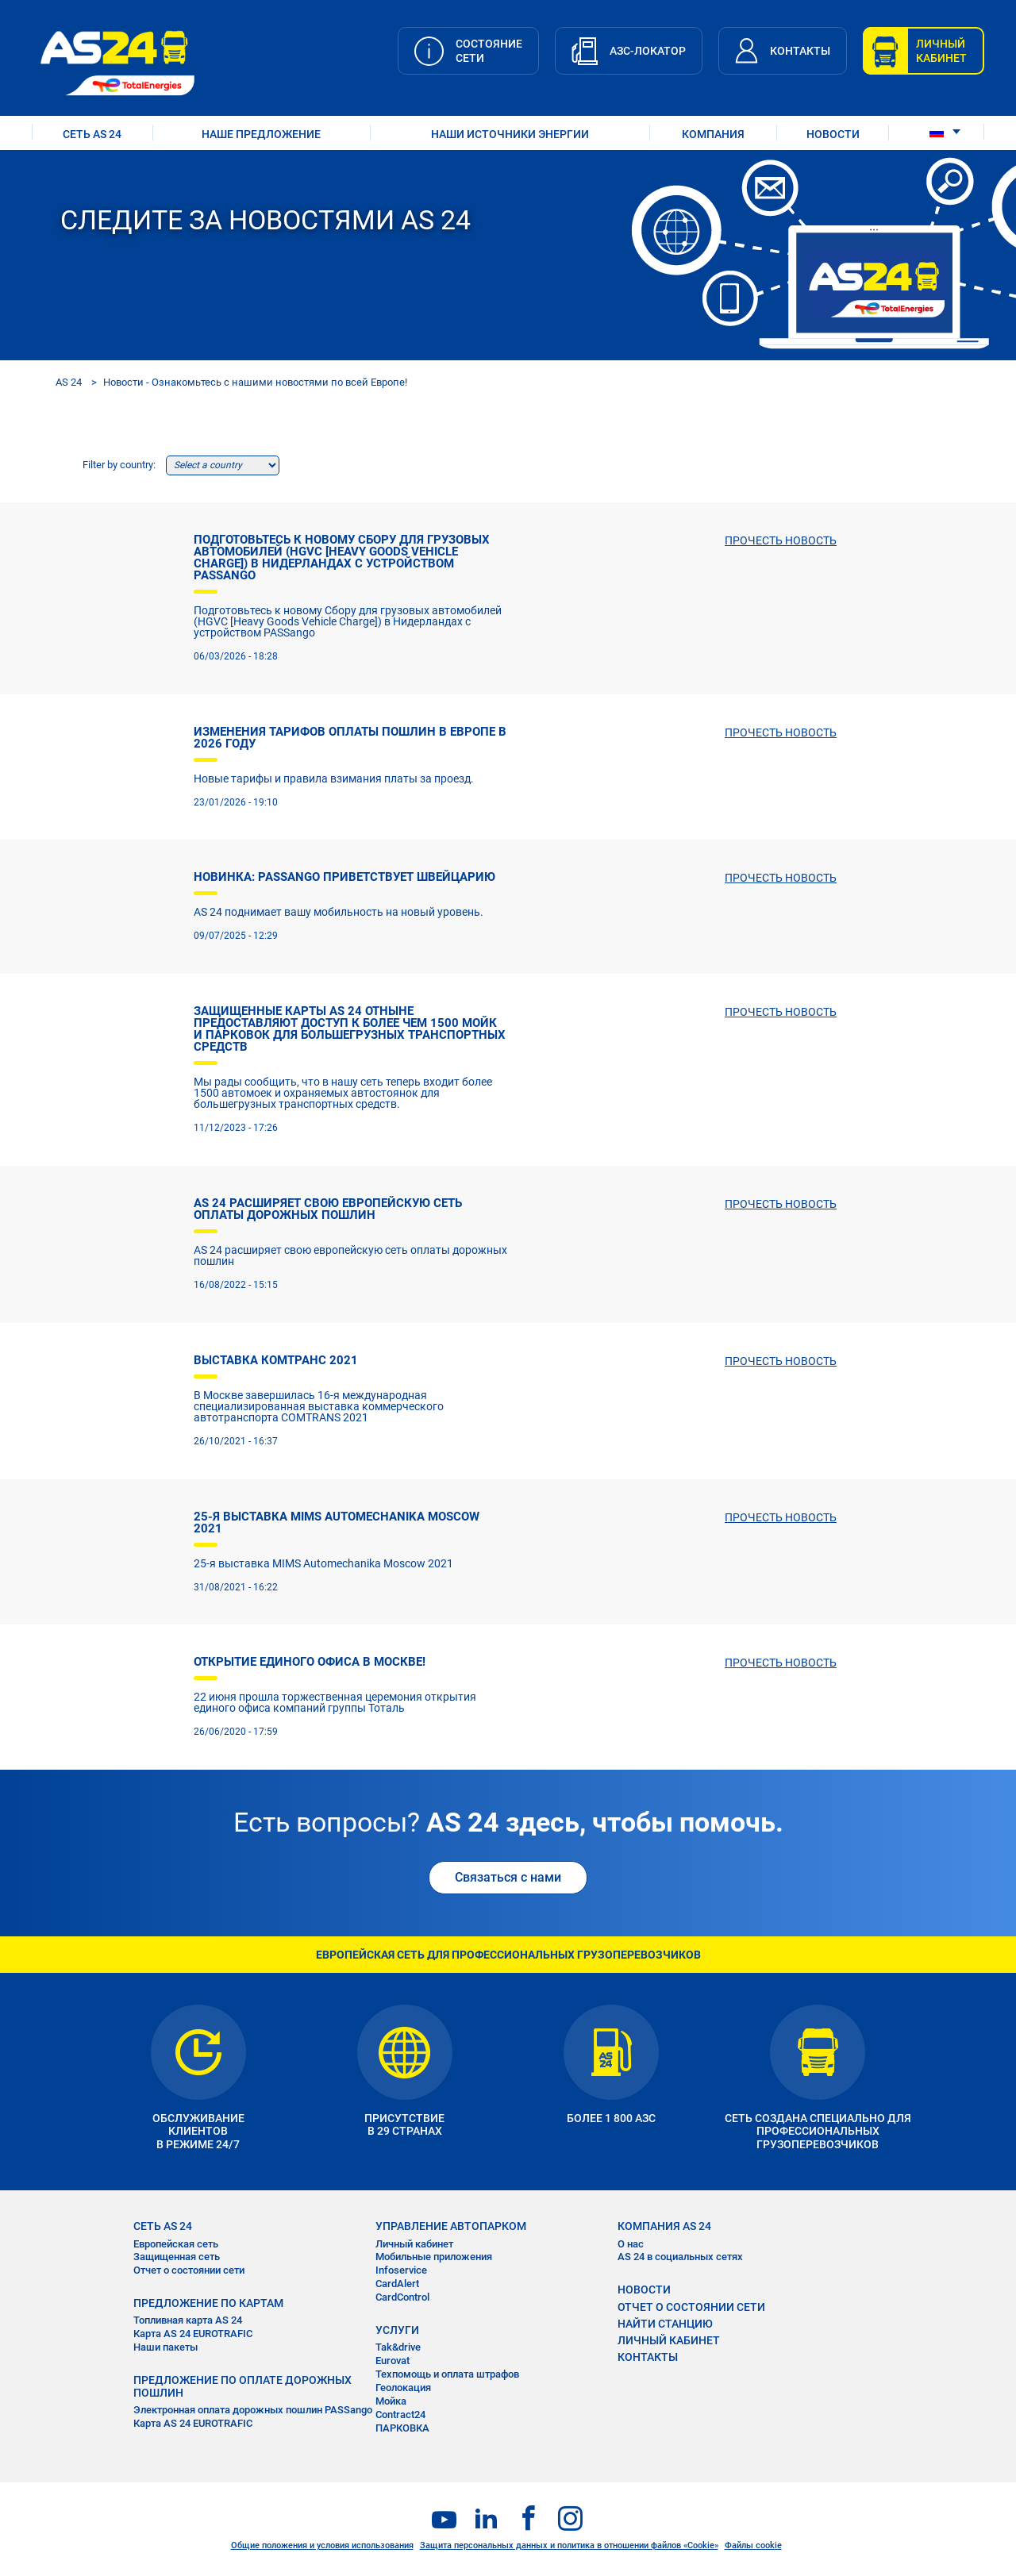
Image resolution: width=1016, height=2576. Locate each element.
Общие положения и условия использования (322, 2545)
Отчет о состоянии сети (188, 2270)
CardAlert (397, 2284)
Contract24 (400, 2414)
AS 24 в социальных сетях (680, 2257)
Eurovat (392, 2360)
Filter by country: (119, 465)
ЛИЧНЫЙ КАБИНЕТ (669, 2340)
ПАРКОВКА (402, 2428)
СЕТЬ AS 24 (92, 134)
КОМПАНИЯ (713, 134)
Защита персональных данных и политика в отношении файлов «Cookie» (569, 2545)
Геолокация (403, 2387)
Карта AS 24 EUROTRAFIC (192, 2334)
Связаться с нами (508, 1877)
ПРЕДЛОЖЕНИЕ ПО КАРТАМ (208, 2303)
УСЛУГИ (397, 2330)
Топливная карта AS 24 (187, 2320)
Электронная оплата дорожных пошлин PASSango (252, 2410)
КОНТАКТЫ (648, 2357)
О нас (631, 2244)
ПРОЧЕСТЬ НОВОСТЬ (781, 540)
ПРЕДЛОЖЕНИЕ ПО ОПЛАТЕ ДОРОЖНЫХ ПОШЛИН (242, 2386)
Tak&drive (398, 2347)
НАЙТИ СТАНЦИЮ (665, 2323)
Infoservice (401, 2270)
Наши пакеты (165, 2347)
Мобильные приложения (433, 2257)
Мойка (390, 2401)
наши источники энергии (510, 134)
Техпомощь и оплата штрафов (447, 2374)
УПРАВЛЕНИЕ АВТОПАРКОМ (450, 2226)
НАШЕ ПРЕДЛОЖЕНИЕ (261, 134)
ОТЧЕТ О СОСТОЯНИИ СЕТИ (691, 2307)
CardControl (402, 2297)
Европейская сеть (175, 2244)
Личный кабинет (414, 2244)
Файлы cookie (753, 2545)
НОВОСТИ (833, 134)
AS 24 (69, 382)
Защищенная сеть (176, 2257)
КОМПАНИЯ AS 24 (664, 2226)
